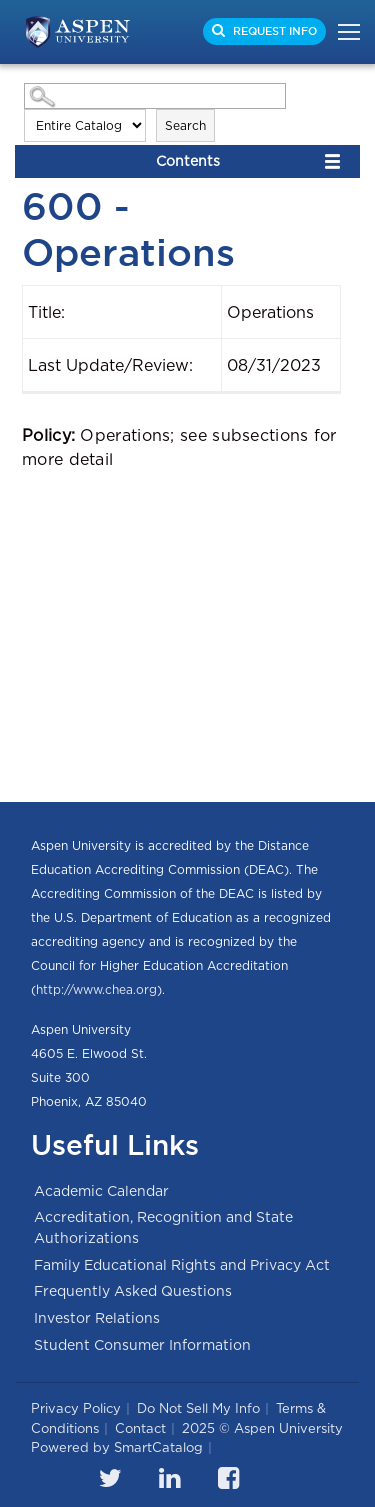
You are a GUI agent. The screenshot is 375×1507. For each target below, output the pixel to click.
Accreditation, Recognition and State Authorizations (163, 1227)
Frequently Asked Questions (133, 1291)
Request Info (273, 31)
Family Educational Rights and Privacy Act (182, 1265)
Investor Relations (97, 1318)
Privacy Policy (76, 1408)
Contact (140, 1428)
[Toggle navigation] (343, 31)
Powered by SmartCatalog (117, 1447)
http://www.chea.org (96, 989)
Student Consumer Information (142, 1345)
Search (185, 125)
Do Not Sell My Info (198, 1408)
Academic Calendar (101, 1191)
